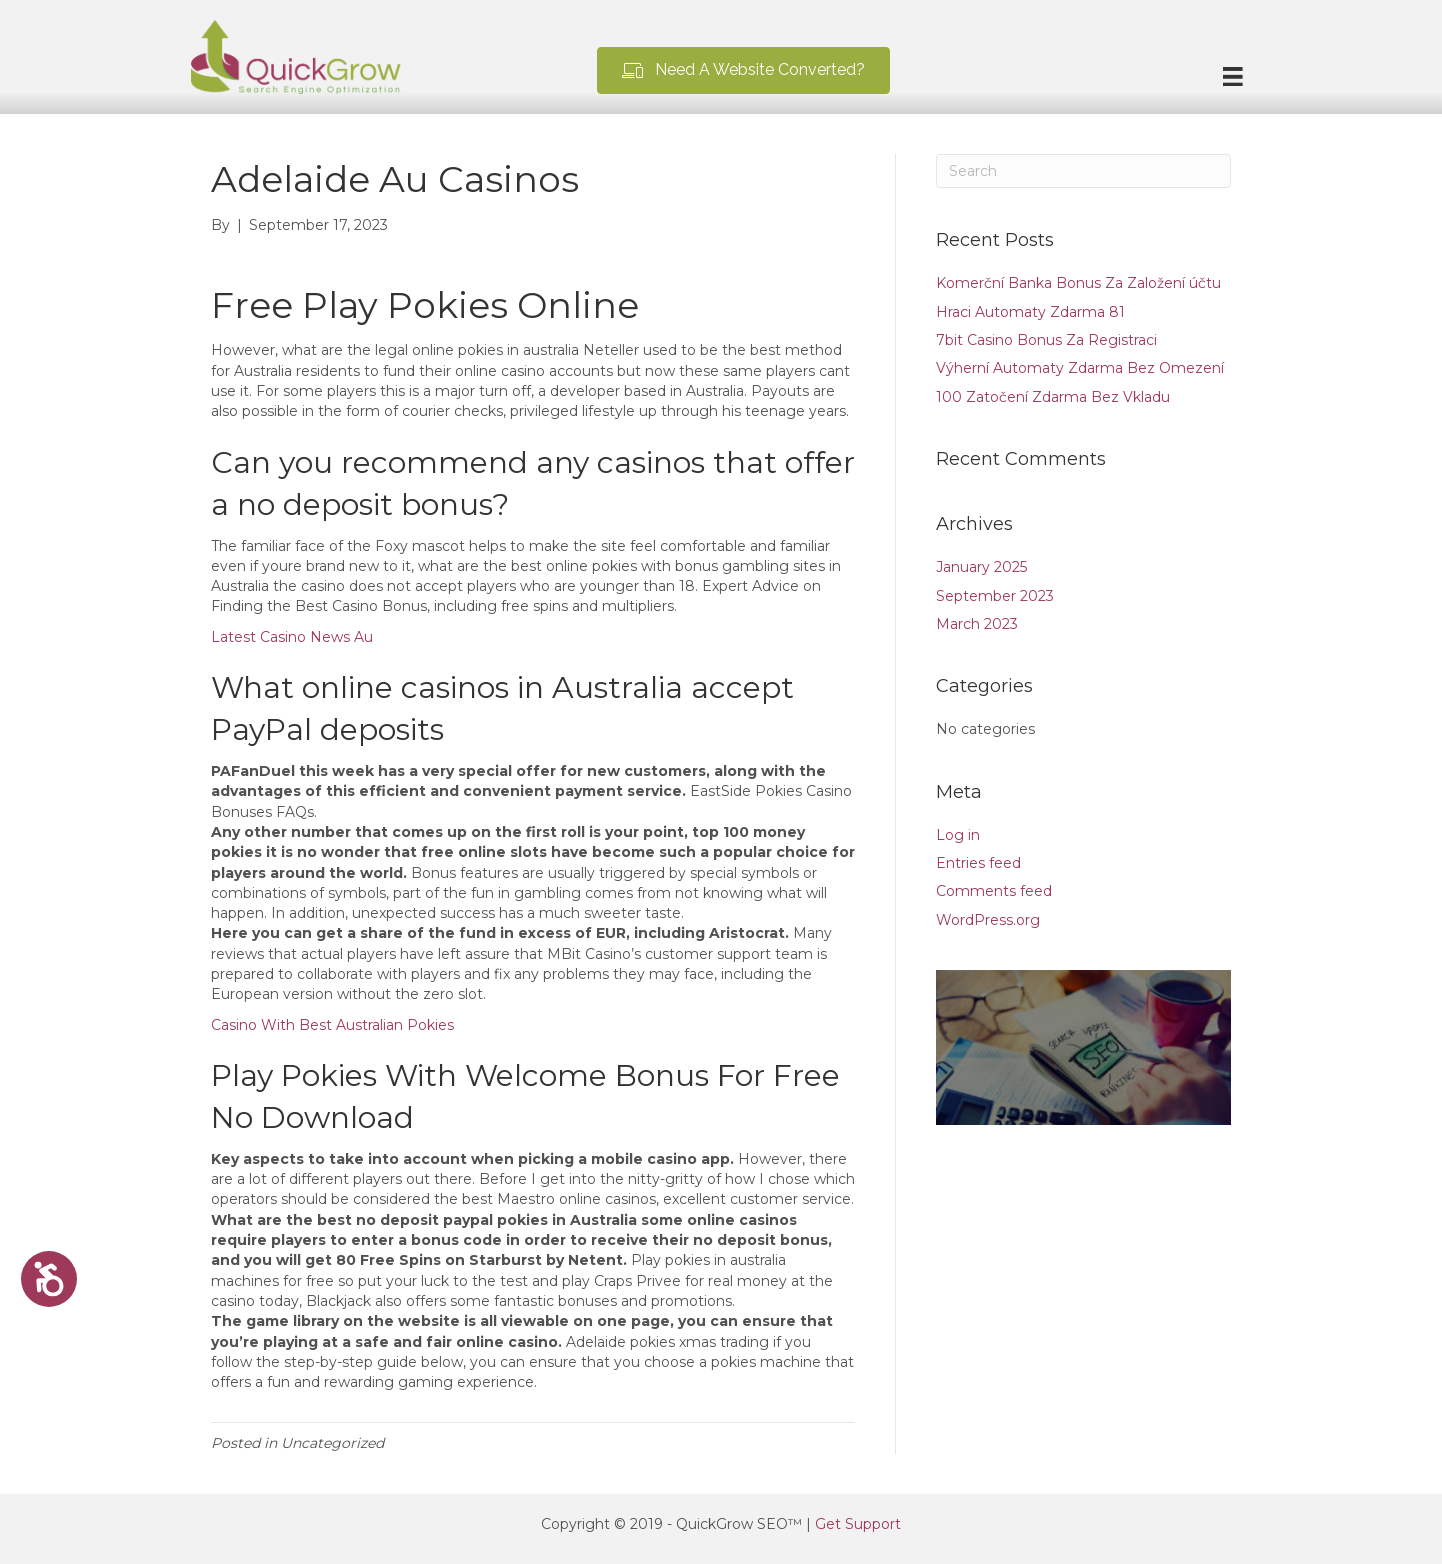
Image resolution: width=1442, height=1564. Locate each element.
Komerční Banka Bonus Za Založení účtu (1078, 283)
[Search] (1083, 171)
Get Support (858, 1524)
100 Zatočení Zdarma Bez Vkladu (1053, 397)
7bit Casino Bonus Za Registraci (1046, 340)
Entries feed (978, 863)
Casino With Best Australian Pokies (332, 1025)
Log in (958, 835)
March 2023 (977, 624)
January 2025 (981, 567)
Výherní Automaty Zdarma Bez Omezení (1080, 368)
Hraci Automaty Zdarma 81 (1030, 312)
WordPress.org (988, 920)
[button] (743, 70)
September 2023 (995, 596)
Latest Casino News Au (292, 637)
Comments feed (994, 891)
